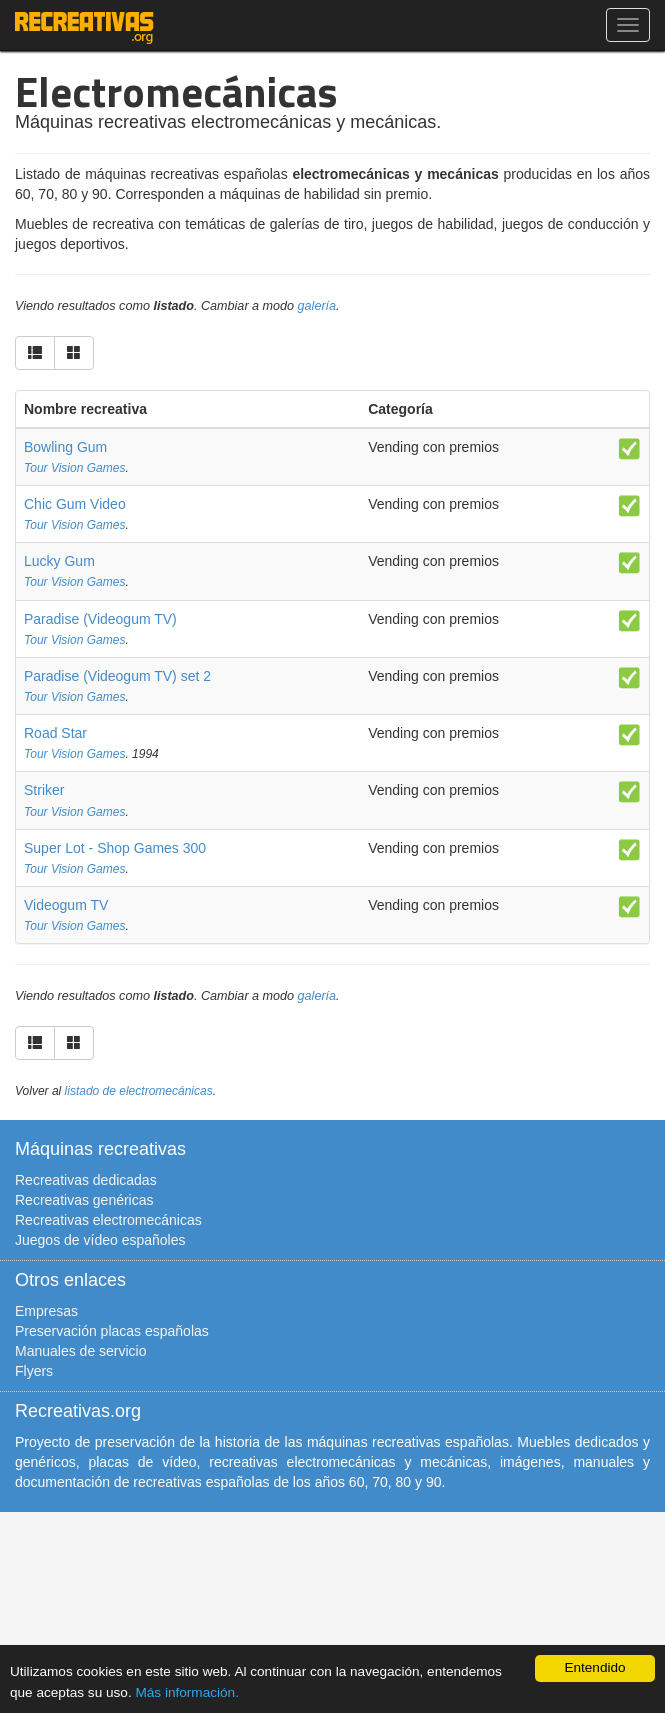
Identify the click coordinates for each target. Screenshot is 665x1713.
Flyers (34, 1371)
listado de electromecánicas (139, 1091)
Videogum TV (66, 905)
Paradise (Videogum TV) (100, 619)
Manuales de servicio (81, 1351)
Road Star (55, 733)
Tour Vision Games (74, 468)
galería (317, 306)
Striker (44, 790)
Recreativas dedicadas (86, 1180)
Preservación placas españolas (112, 1331)
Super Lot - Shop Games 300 (115, 848)
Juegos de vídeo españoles (100, 1240)
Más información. (187, 1692)
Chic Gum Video (75, 504)
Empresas (46, 1311)
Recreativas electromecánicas (108, 1220)
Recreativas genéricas (84, 1200)
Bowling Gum (65, 447)
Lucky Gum (59, 561)
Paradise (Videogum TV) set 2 (117, 676)
